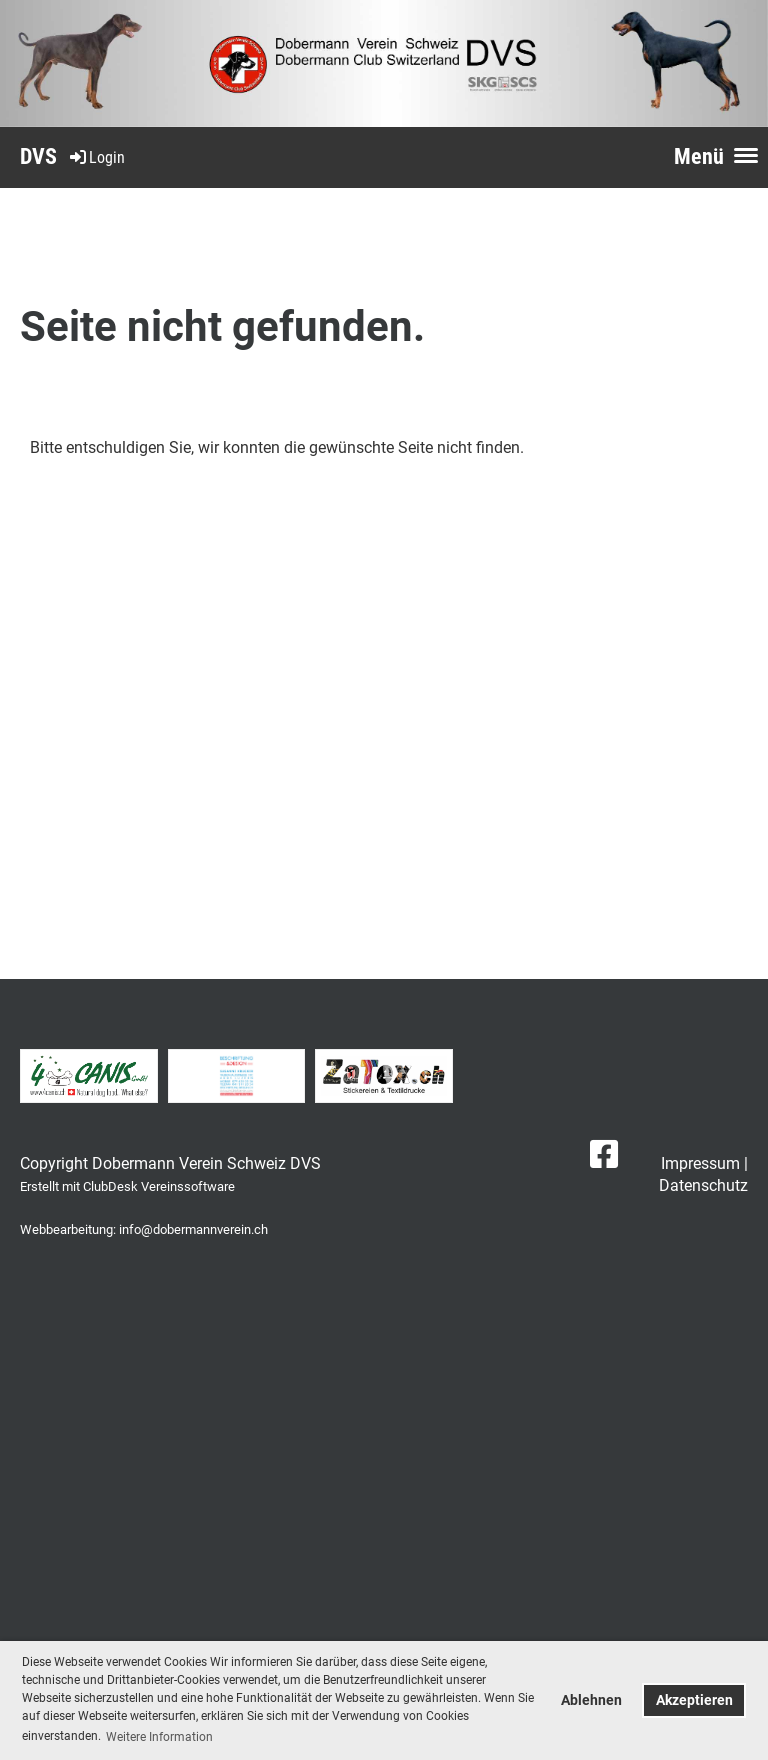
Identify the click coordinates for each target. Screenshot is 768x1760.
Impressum (700, 1163)
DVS (38, 156)
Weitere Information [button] (159, 1737)
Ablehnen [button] (591, 1700)
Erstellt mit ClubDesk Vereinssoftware (127, 1186)
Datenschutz (703, 1185)
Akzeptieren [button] (694, 1700)
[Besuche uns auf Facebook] (604, 1155)
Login (96, 157)
